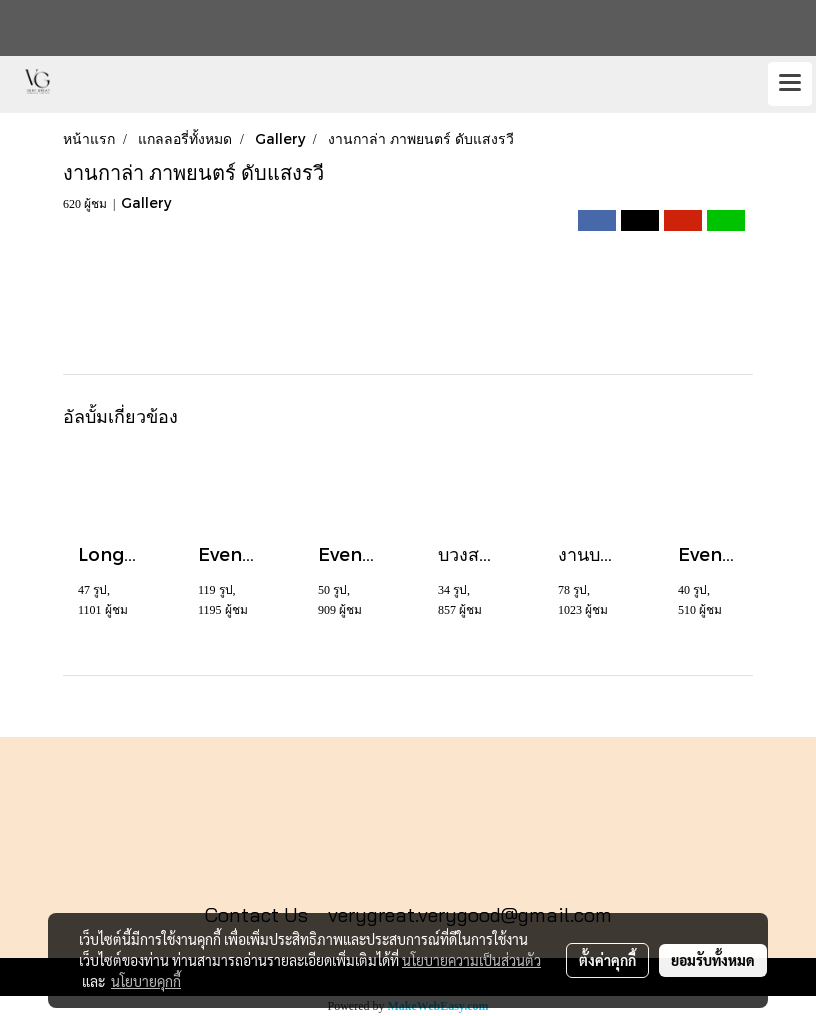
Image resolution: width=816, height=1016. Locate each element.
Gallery (146, 202)
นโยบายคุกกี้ (146, 981)
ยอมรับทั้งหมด (713, 960)
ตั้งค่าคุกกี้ (607, 960)
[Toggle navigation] (790, 84)
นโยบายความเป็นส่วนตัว (471, 960)
